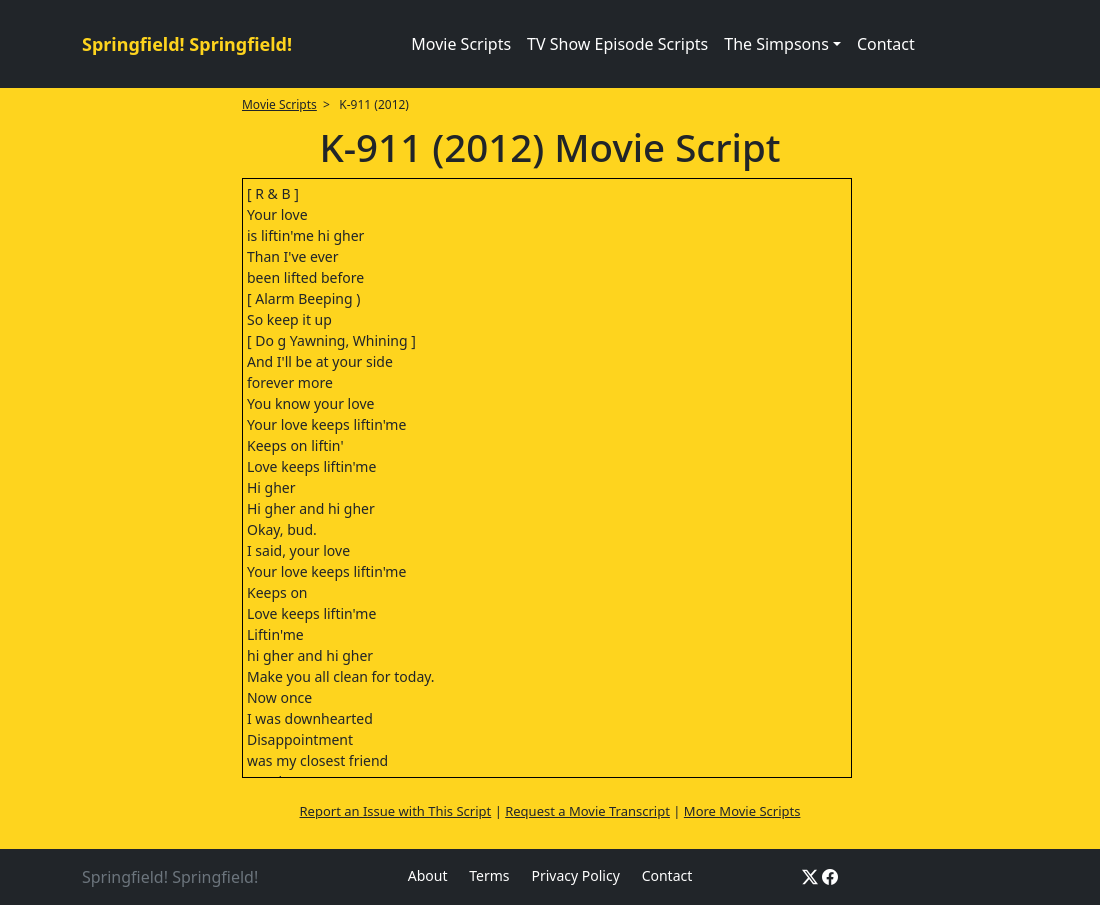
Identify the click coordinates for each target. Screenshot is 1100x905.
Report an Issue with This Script (396, 811)
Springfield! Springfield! (187, 44)
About (428, 875)
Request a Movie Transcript (587, 811)
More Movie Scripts (742, 811)
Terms (489, 875)
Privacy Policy (575, 875)
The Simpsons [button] (776, 44)
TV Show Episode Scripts (617, 44)
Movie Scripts (461, 44)
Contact (886, 44)
